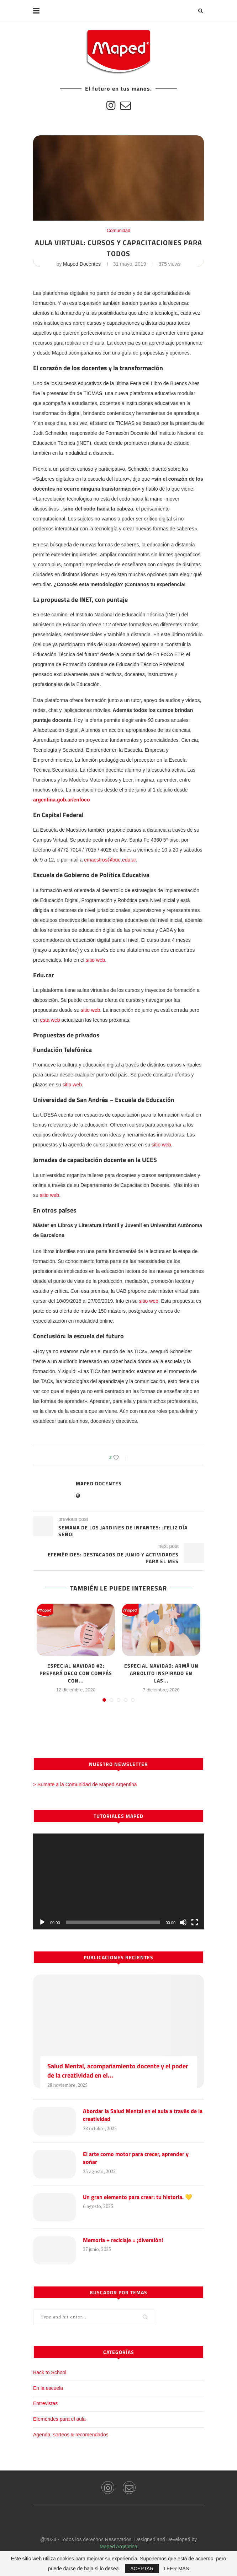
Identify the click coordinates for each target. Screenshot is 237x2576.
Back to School (49, 2372)
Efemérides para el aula (59, 2419)
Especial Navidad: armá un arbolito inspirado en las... (161, 1673)
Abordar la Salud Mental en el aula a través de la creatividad (142, 2115)
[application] (118, 1881)
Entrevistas (45, 2403)
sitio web (95, 960)
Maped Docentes (82, 264)
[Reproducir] (42, 1922)
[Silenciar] (183, 1922)
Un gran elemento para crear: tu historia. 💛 (137, 2197)
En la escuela (48, 2388)
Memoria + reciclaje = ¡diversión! (123, 2240)
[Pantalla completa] (194, 1922)
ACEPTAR (141, 2568)
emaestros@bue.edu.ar (110, 860)
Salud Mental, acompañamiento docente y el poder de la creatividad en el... (117, 2070)
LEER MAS (176, 2568)
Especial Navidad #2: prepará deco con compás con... (76, 1673)
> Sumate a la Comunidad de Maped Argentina (85, 1784)
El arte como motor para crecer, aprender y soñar (136, 2158)
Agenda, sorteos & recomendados (71, 2434)
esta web (50, 1020)
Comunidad (119, 230)
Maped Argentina (118, 2546)
